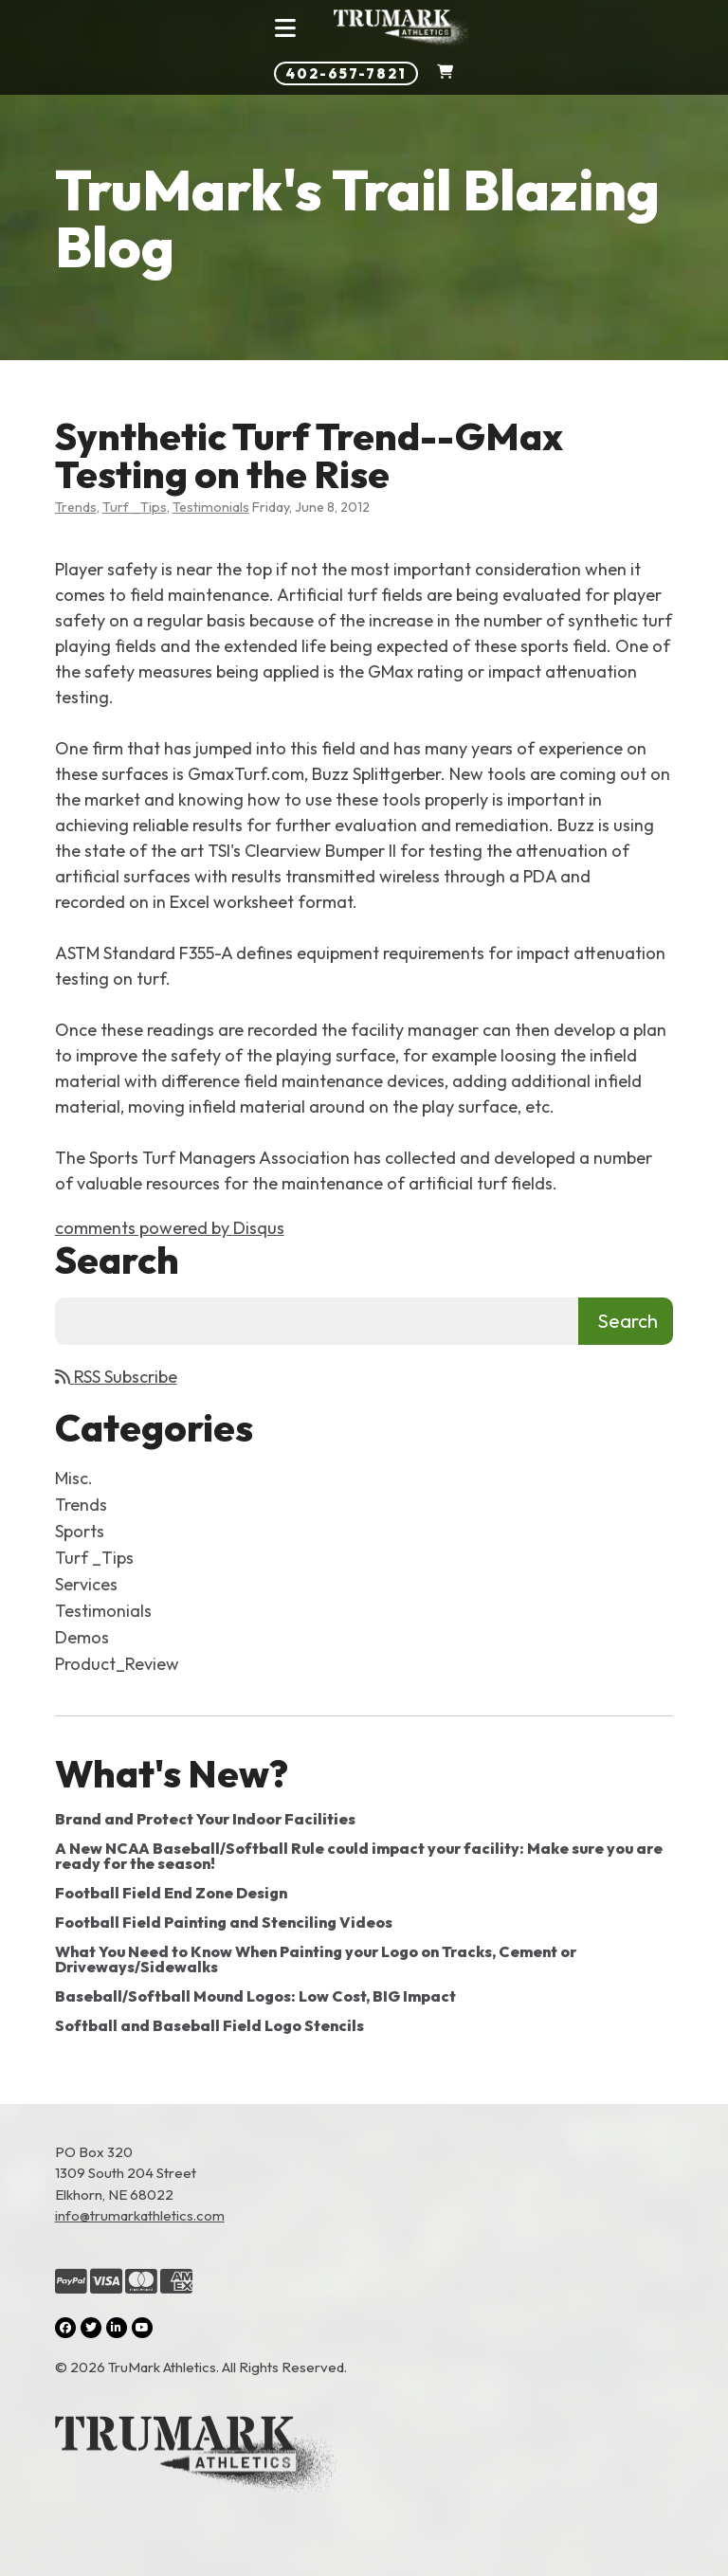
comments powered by (169, 1228)
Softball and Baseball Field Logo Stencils (209, 2025)
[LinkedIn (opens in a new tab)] (116, 2327)
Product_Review (117, 1664)
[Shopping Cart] (445, 73)
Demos (82, 1637)
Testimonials (211, 507)
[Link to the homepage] (364, 2458)
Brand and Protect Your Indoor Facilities (205, 1818)
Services (86, 1584)
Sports (79, 1531)
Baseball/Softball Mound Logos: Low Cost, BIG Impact (255, 1995)
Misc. (74, 1478)
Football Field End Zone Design (171, 1892)
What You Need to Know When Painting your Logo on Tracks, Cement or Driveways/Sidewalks (315, 1959)
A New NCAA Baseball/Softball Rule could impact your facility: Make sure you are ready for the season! (359, 1856)
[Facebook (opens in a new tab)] (65, 2327)
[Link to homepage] (403, 28)
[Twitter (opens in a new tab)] (91, 2327)
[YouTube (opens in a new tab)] (142, 2327)
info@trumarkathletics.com (140, 2215)
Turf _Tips (134, 507)
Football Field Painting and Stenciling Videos (223, 1922)
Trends (76, 507)
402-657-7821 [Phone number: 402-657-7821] (346, 73)
